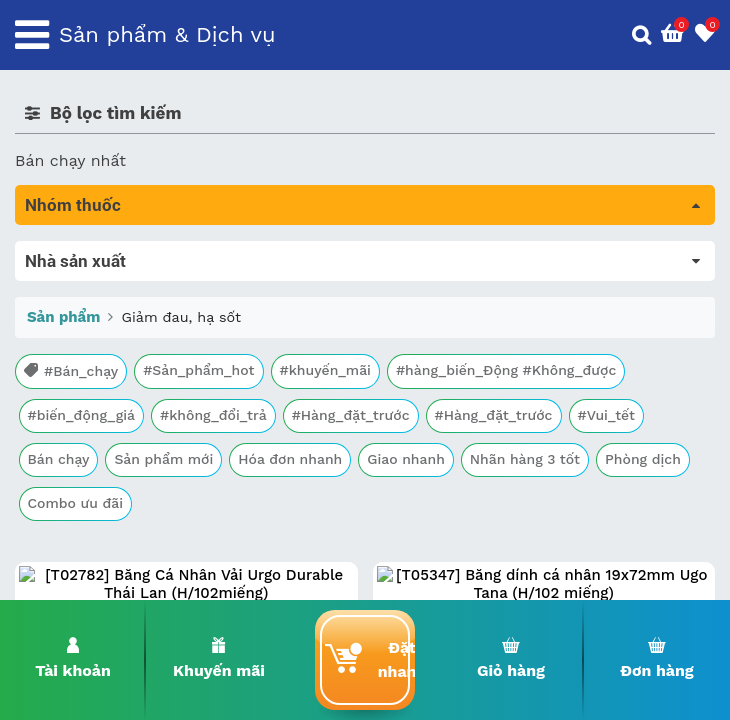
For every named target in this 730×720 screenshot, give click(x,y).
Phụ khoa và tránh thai (103, 420)
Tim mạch (54, 392)
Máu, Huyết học (76, 280)
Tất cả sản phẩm (79, 252)
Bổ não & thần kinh (89, 336)
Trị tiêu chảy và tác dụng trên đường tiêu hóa (190, 308)
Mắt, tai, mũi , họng (90, 476)
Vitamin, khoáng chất (97, 532)
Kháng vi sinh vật (81, 448)
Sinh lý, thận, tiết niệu (100, 364)
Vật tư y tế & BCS (81, 504)
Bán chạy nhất (70, 160)
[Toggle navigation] (32, 35)
